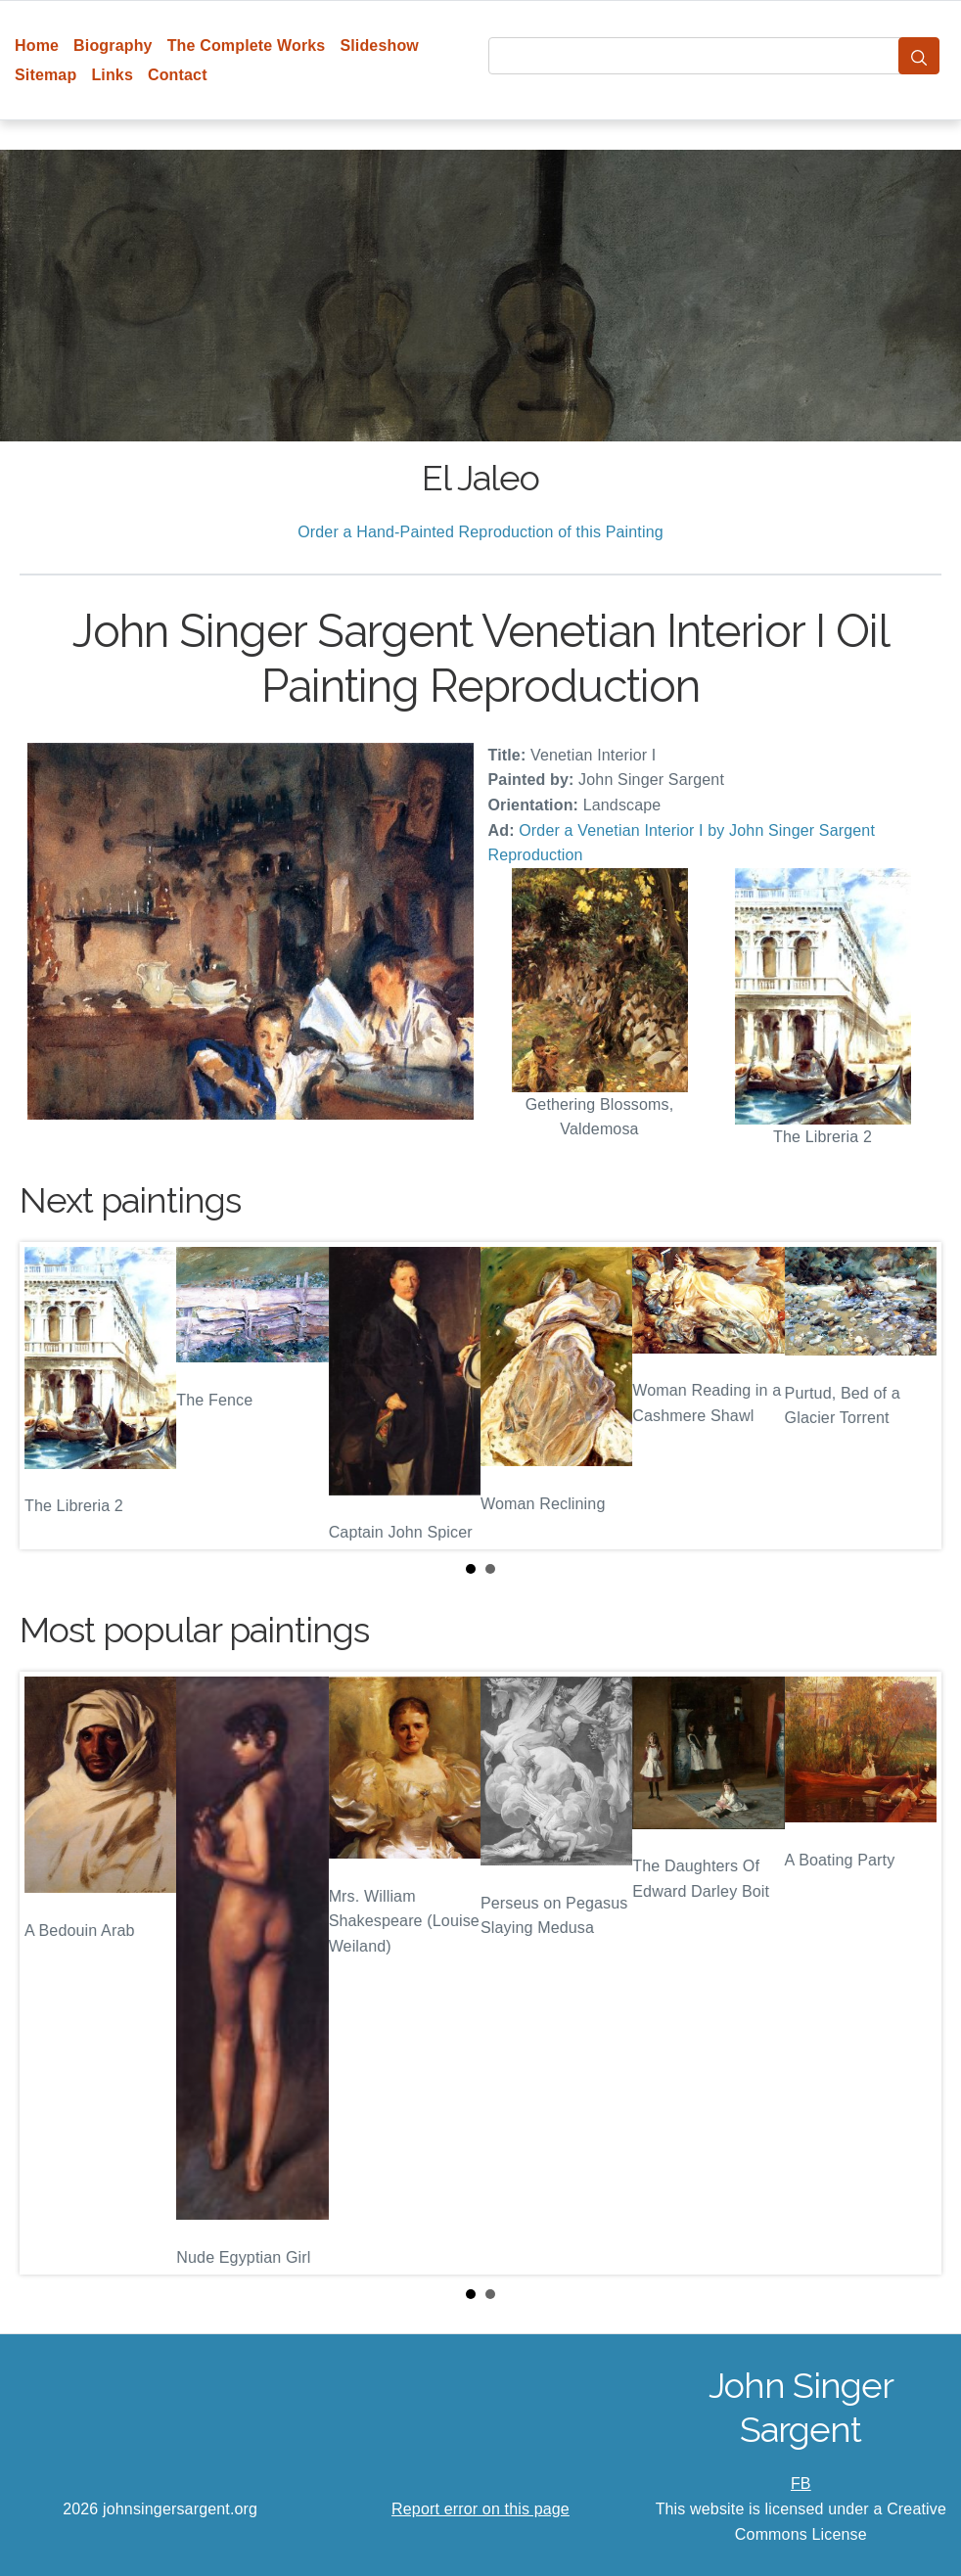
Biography (113, 45)
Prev (50, 1395)
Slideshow (379, 45)
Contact (177, 75)
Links (112, 75)
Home (37, 45)
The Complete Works (246, 45)
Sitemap (45, 75)
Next (911, 1395)
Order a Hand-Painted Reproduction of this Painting (480, 532)
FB (801, 2483)
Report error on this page (480, 2509)
